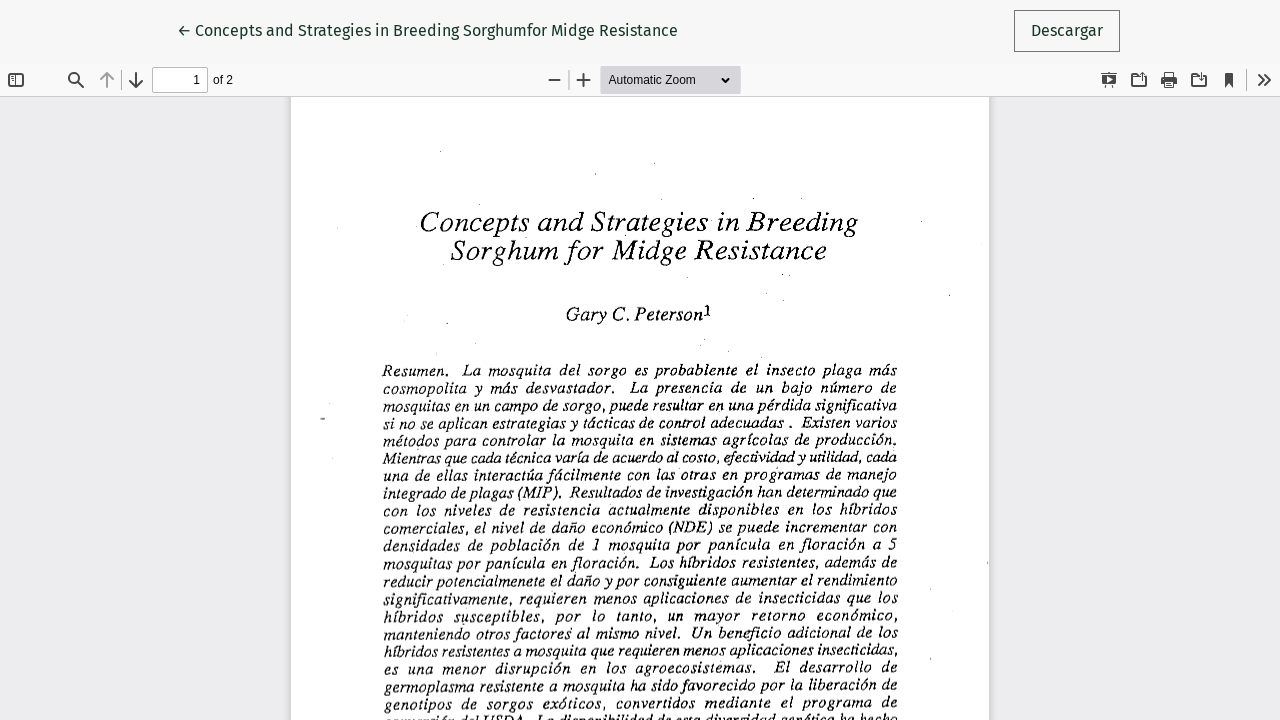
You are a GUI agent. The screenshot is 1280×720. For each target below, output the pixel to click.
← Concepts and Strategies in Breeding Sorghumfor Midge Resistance (427, 29)
